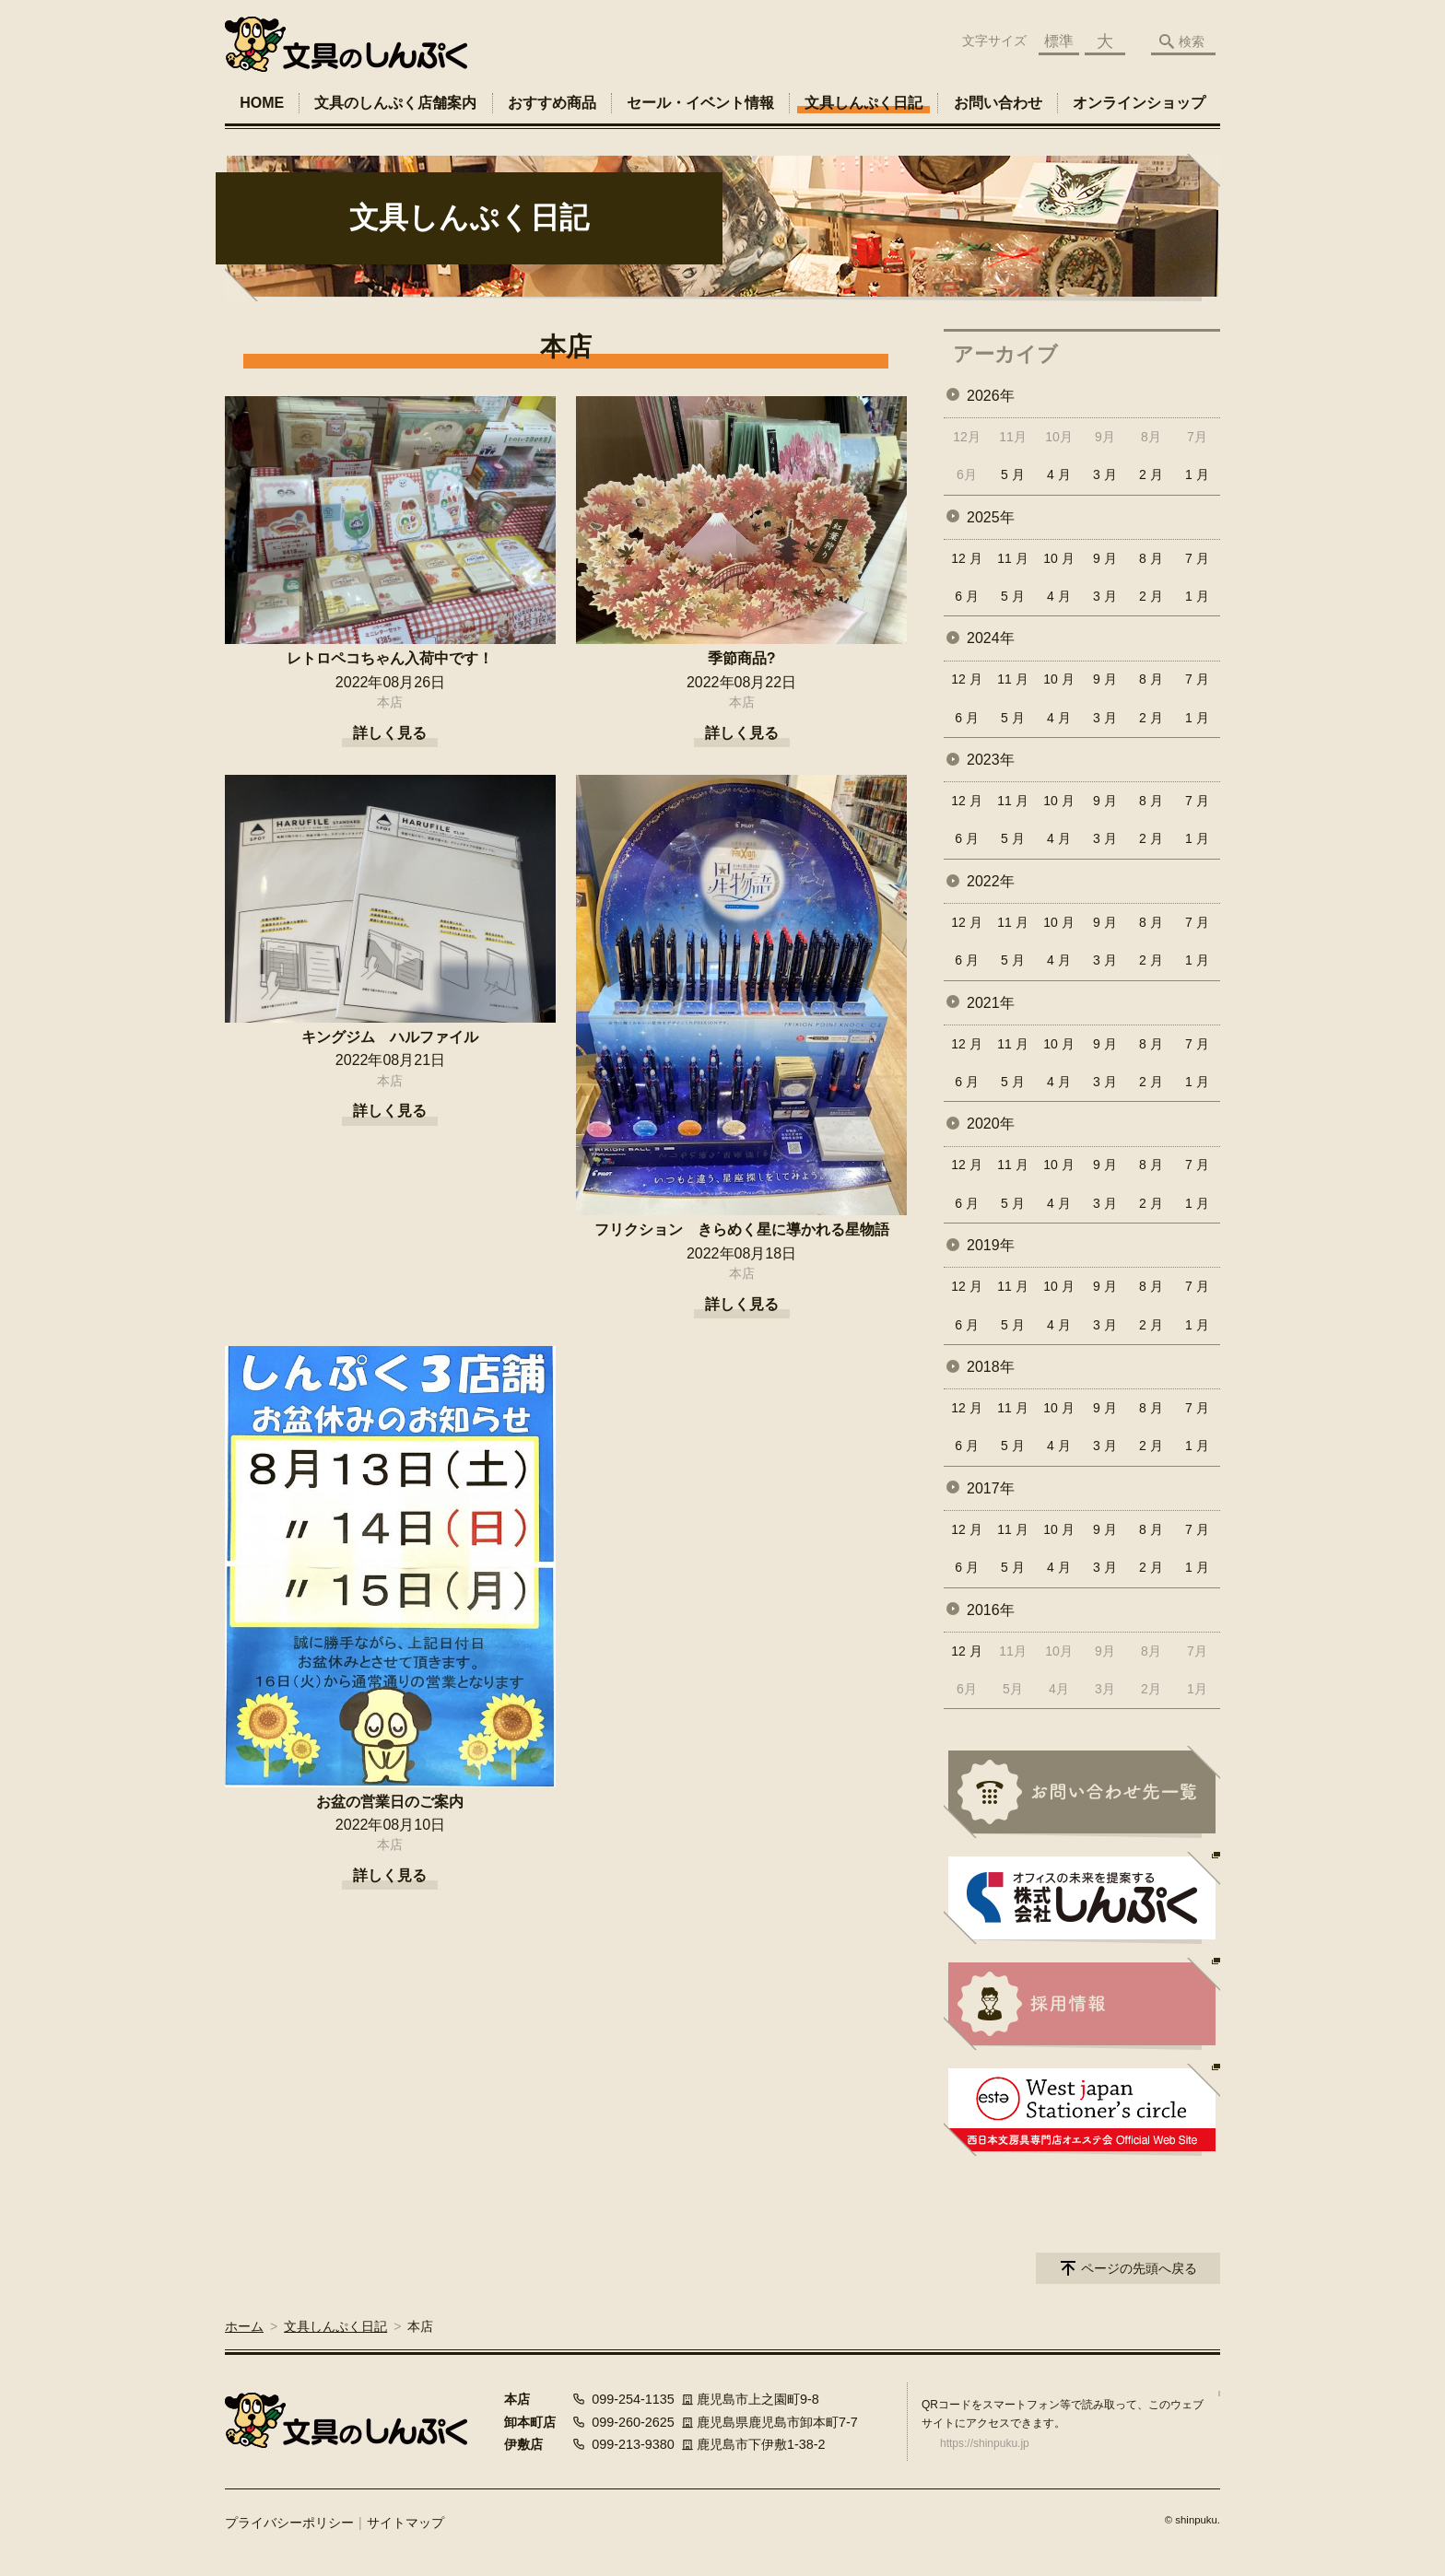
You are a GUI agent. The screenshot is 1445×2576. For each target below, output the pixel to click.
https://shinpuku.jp (984, 2443)
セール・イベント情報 (700, 103)
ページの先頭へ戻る (1139, 2268)
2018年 (991, 1367)
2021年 (991, 1003)
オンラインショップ (1139, 103)
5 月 (1013, 474)
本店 (390, 702)
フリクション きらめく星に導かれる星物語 (741, 1229)
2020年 (991, 1123)
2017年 (991, 1488)
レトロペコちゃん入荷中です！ (390, 658)
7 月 (1197, 558)
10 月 (1058, 558)
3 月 (1105, 474)
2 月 (1151, 474)
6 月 (967, 596)
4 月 (1059, 474)
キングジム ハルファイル (389, 1037)
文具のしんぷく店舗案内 (395, 103)
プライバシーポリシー (289, 2522)
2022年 (991, 881)
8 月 (1151, 558)
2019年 (991, 1245)
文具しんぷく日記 (863, 103)
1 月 (1197, 474)
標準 (1059, 41)
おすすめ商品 (552, 103)
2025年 (991, 517)
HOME (262, 103)
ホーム (244, 2326)
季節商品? (742, 658)
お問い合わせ (998, 103)
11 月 (1012, 558)
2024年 (991, 638)
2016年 (991, 1610)
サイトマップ (405, 2522)
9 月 (1105, 558)
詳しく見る (390, 733)
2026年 (991, 396)
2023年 (991, 759)
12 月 (966, 558)
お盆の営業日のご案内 (390, 1801)
